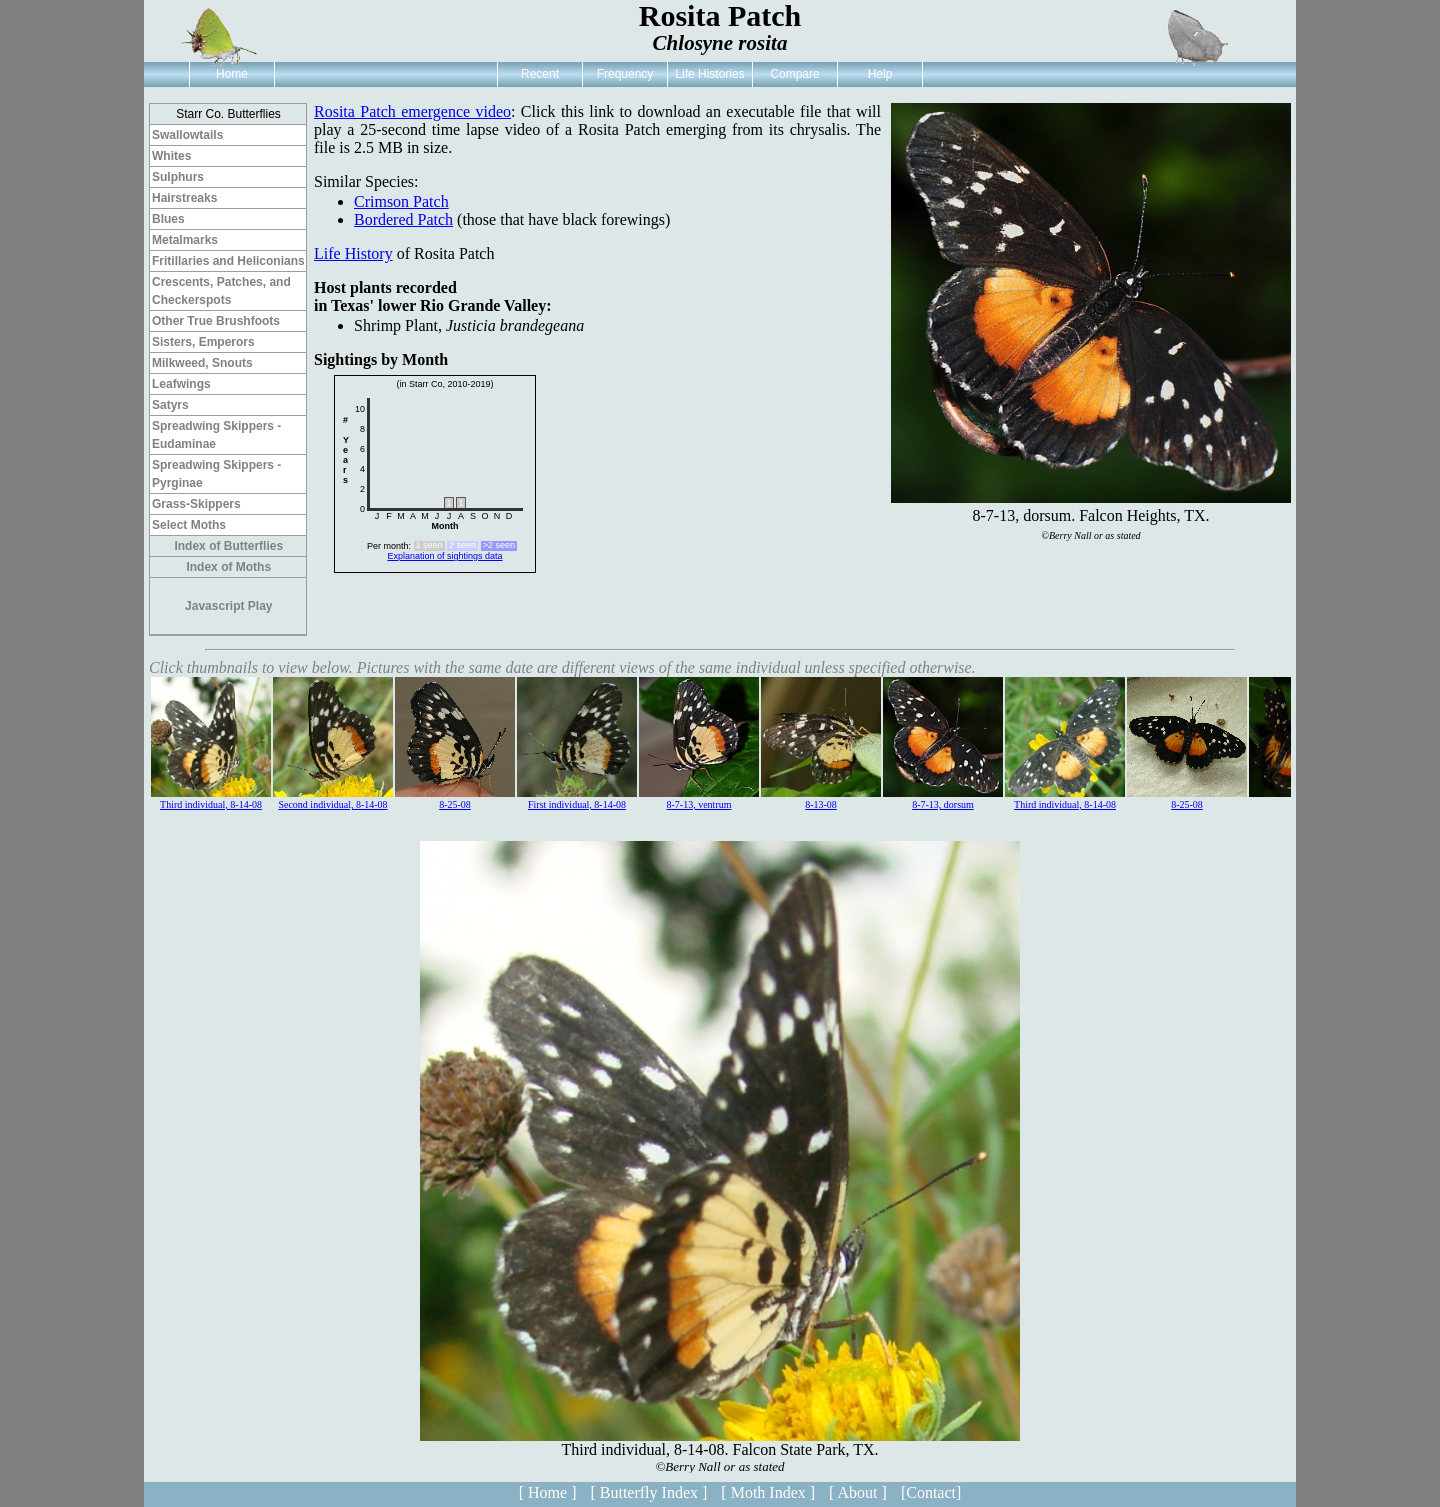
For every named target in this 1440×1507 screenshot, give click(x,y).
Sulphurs (178, 177)
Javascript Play (228, 606)
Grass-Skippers (196, 504)
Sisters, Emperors (203, 342)
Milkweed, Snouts (202, 363)
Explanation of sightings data (444, 556)
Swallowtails (187, 135)
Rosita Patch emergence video (412, 111)
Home (232, 74)
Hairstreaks (184, 198)
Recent (540, 74)
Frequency (625, 74)
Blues (168, 219)
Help (880, 74)
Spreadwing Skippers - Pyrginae (216, 474)
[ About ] (858, 1492)
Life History (353, 253)
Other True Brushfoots (216, 321)
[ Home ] (548, 1492)
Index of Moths (228, 567)
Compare (794, 74)
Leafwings (181, 384)
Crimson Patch (401, 201)
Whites (171, 156)
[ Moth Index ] (768, 1492)
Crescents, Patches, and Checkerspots (221, 291)
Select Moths (189, 525)
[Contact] (931, 1492)
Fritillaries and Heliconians (228, 261)
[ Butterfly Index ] (648, 1492)
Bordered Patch (403, 219)
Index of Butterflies (228, 546)
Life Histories (709, 74)
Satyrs (170, 405)
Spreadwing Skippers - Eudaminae (216, 435)
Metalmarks (185, 240)
